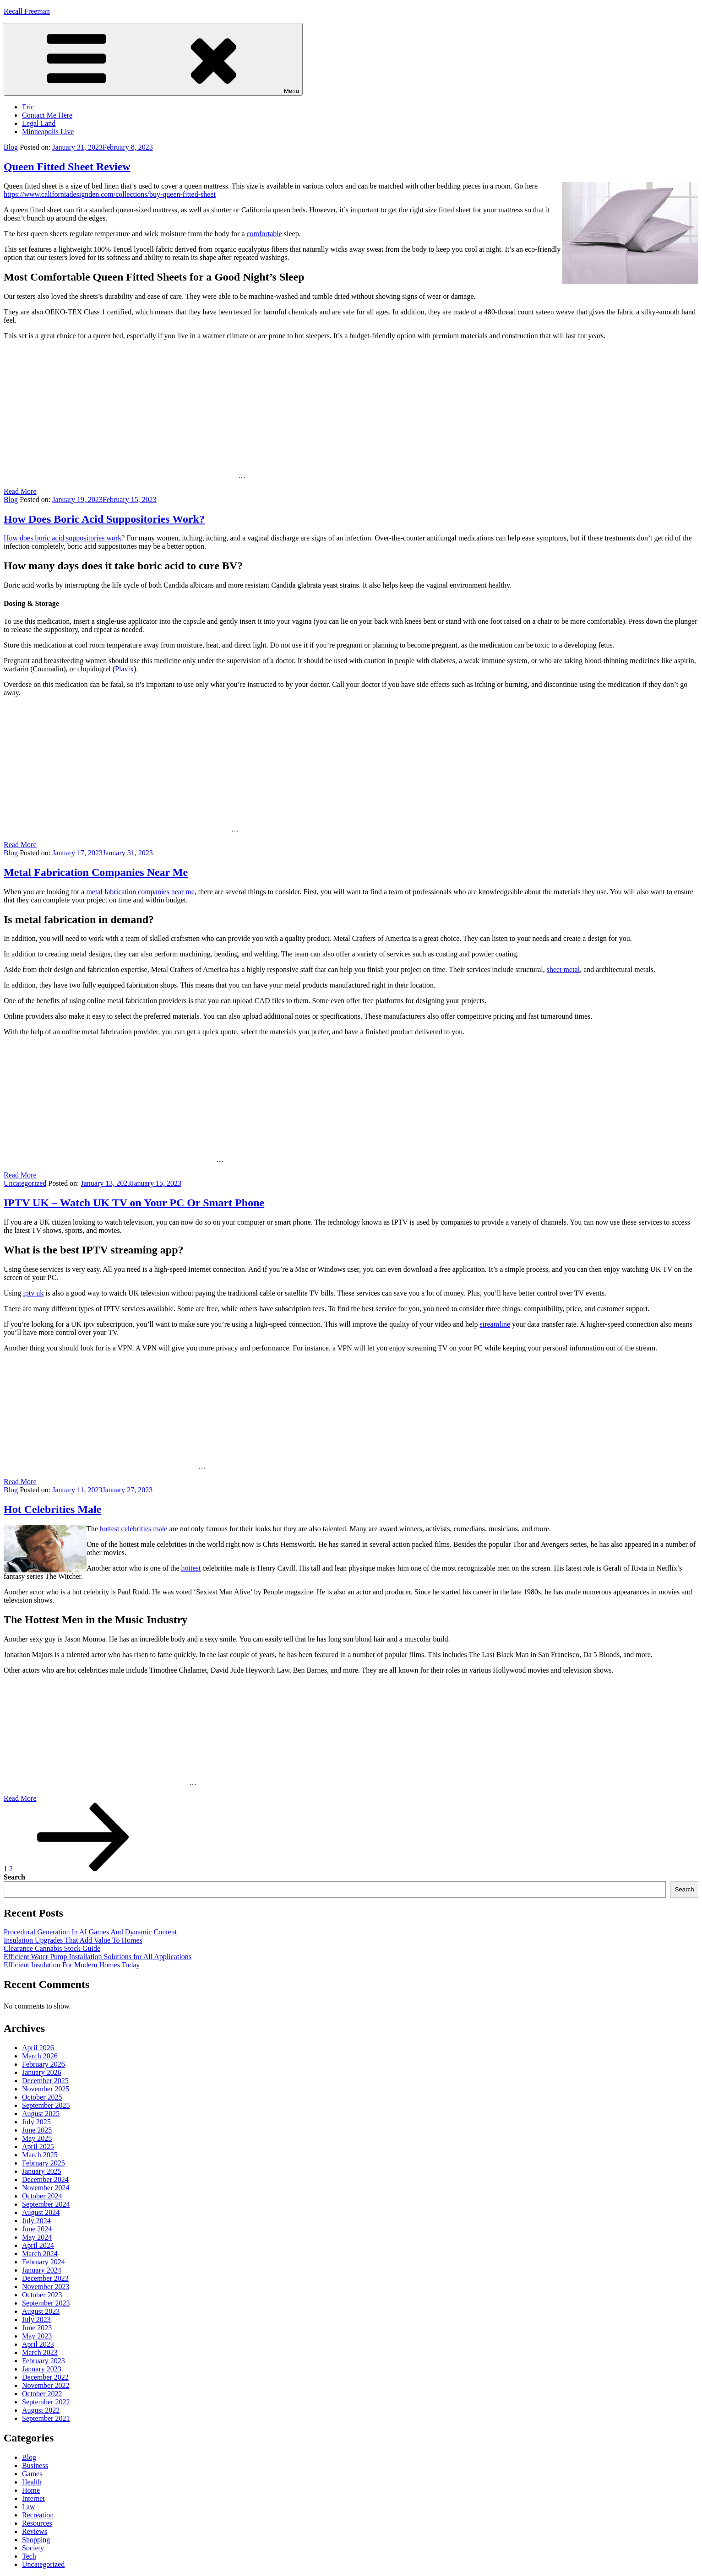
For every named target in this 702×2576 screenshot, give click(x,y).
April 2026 (38, 2048)
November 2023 (46, 2286)
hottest (191, 1568)
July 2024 (36, 2221)
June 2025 (37, 2130)
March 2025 (40, 2155)
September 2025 (46, 2105)
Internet (33, 2498)
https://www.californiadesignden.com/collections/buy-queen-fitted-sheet (110, 194)
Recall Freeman (27, 11)
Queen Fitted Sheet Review (67, 167)
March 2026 (40, 2056)
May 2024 (37, 2237)
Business (35, 2465)
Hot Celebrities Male (52, 1509)
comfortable (264, 234)
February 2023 (43, 2361)
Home (31, 2490)
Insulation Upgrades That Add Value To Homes (73, 1940)
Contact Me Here (47, 115)
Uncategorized (25, 1183)
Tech (29, 2556)
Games (32, 2474)
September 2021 (46, 2418)
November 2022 (46, 2385)
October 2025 (42, 2097)
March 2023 (40, 2352)
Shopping (36, 2540)
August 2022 (41, 2410)
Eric (28, 107)
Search (14, 1877)
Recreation (38, 2515)
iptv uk (33, 1293)
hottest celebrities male (134, 1529)
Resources (37, 2523)
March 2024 (40, 2253)
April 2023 (38, 2344)
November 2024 (46, 2188)
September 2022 (46, 2402)
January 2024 (41, 2270)
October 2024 (42, 2196)
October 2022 (42, 2394)
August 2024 (41, 2212)
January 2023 (41, 2369)
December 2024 (45, 2179)
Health (32, 2482)
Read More (20, 491)
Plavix (124, 669)
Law (28, 2507)
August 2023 (41, 2311)
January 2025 (41, 2171)
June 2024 (37, 2229)
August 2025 (41, 2113)
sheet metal (563, 969)
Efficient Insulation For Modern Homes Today (72, 1965)
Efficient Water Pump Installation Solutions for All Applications (97, 1956)
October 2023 (42, 2295)
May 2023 (37, 2336)
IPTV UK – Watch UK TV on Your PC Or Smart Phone (134, 1203)
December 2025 (45, 2081)
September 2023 (46, 2303)
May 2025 (37, 2138)
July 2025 (36, 2122)
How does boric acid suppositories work (62, 538)
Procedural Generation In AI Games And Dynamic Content (90, 1932)
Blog (11, 147)
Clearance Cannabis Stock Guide (52, 1948)
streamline (494, 1324)
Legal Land (38, 123)
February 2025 (43, 2163)
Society (33, 2548)
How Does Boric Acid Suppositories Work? (104, 519)
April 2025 (38, 2146)
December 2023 (45, 2278)
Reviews (34, 2531)
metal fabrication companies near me (140, 892)
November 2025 (46, 2089)
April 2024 (38, 2245)
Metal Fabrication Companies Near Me (96, 872)
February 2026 (43, 2064)
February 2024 (43, 2262)
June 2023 (37, 2328)
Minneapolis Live (48, 131)
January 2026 (41, 2072)
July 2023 (36, 2319)
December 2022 (45, 2377)
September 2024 (46, 2204)
